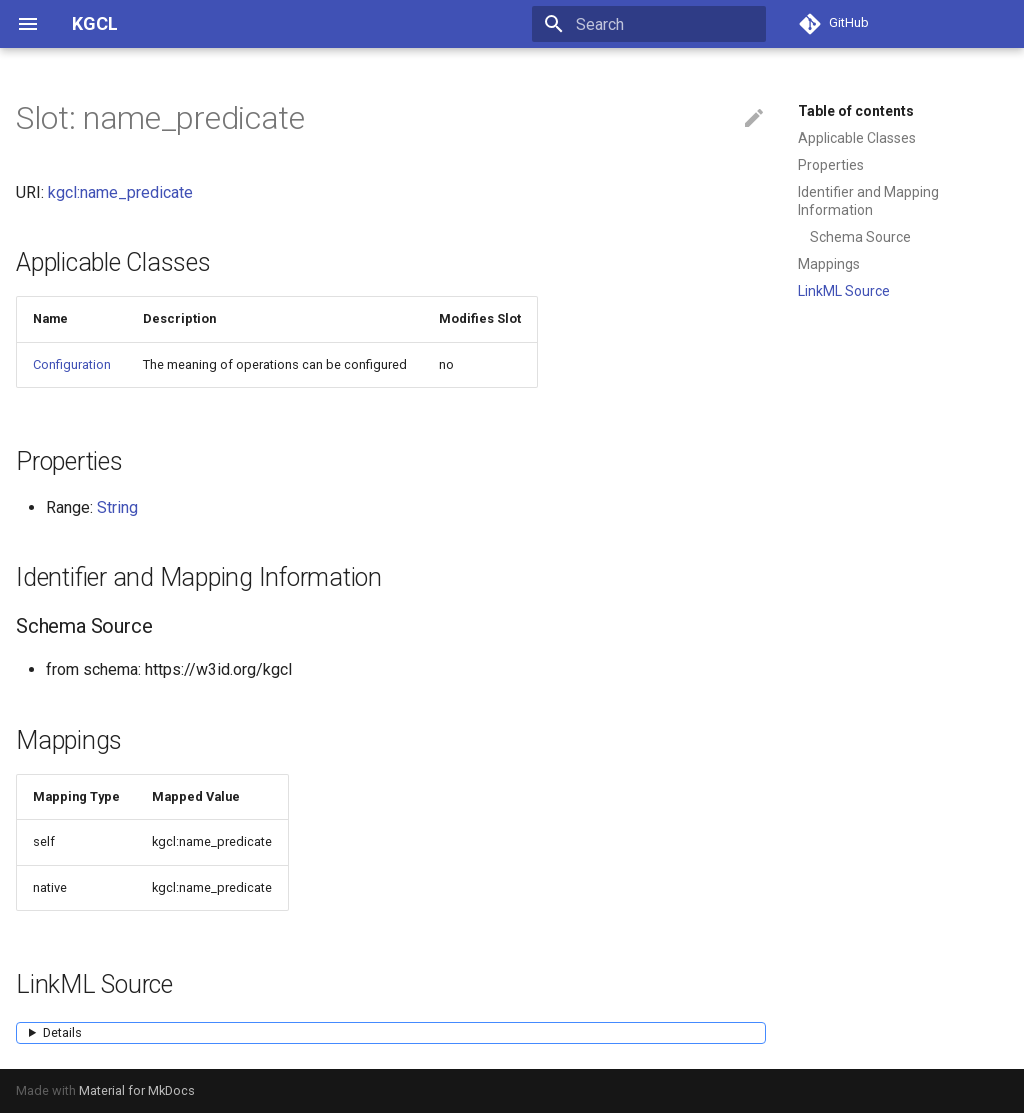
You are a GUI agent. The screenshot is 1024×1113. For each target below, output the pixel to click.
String (117, 507)
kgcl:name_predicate (120, 192)
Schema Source (860, 237)
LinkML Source (844, 291)
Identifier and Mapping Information (868, 201)
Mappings (829, 264)
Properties (831, 165)
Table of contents (856, 111)
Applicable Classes (857, 138)
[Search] (649, 24)
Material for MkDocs (137, 1090)
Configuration (72, 364)
